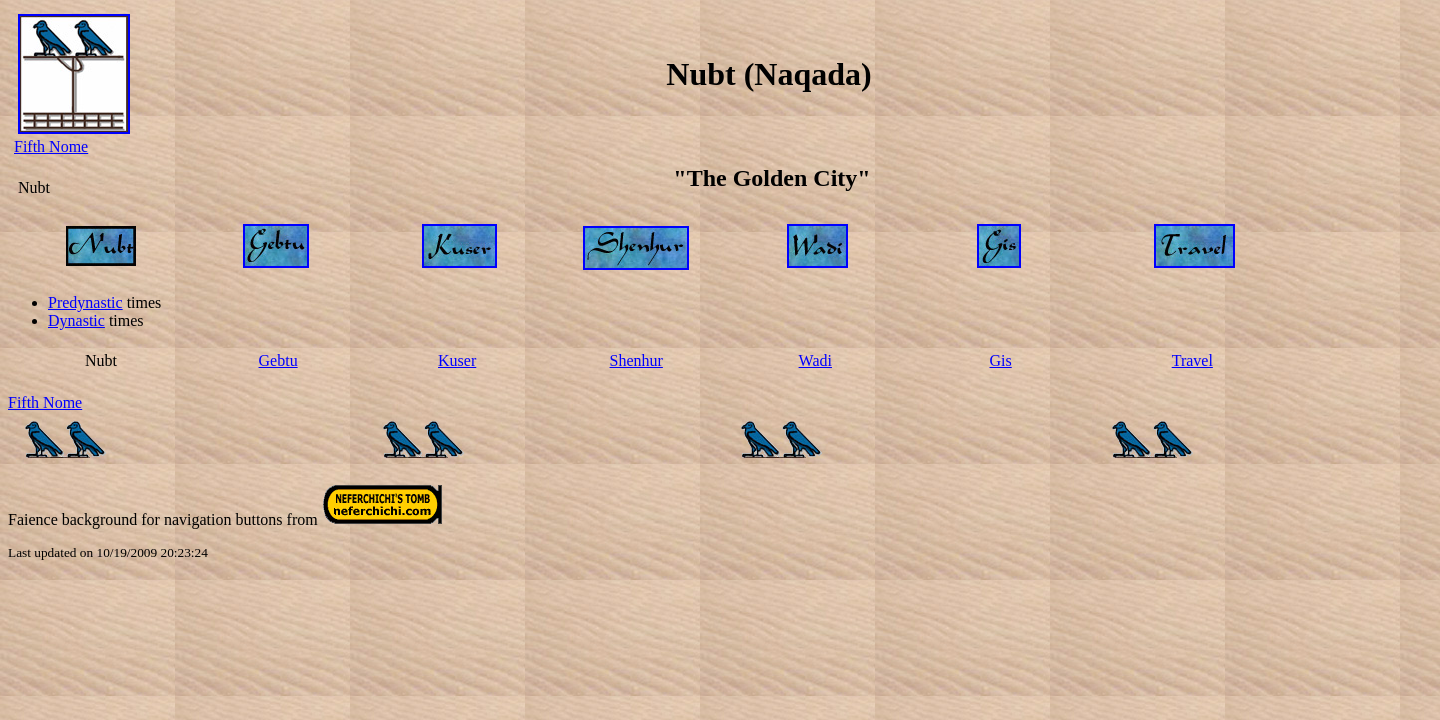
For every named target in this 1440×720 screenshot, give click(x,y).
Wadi (815, 360)
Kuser (457, 360)
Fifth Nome (51, 146)
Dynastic (76, 320)
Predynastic (85, 302)
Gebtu (278, 360)
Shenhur (636, 360)
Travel (1192, 360)
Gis (1001, 360)
